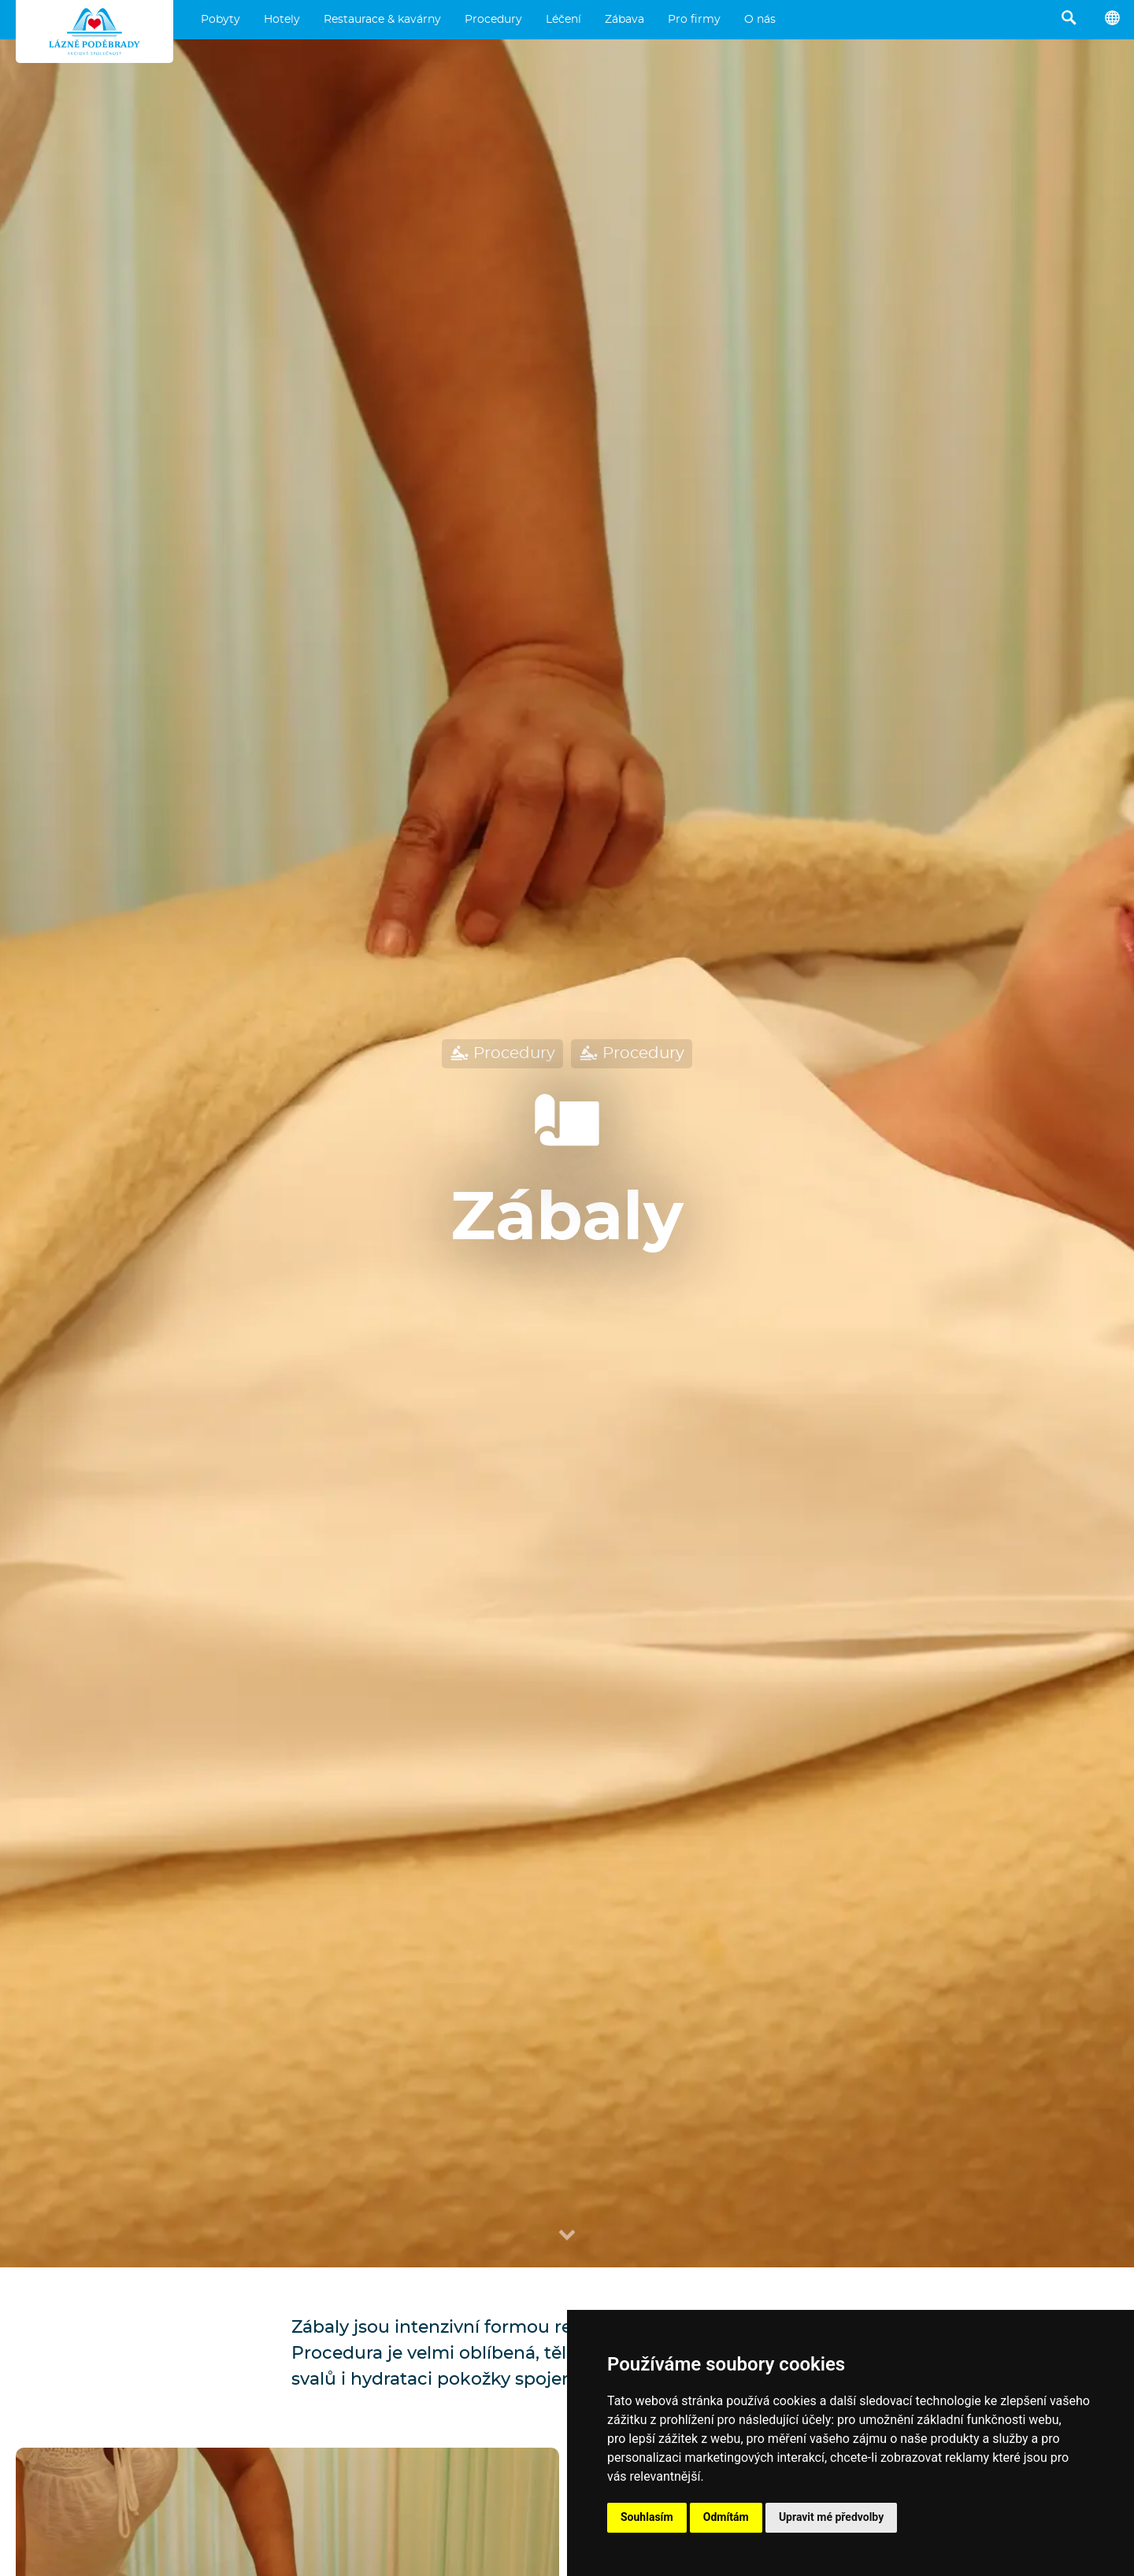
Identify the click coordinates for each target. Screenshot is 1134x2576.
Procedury (493, 19)
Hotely (282, 19)
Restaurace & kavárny (382, 19)
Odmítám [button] (726, 2517)
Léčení (563, 19)
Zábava (624, 19)
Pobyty (220, 19)
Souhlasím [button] (647, 2517)
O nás (760, 19)
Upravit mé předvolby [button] (831, 2517)
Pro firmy (694, 19)
